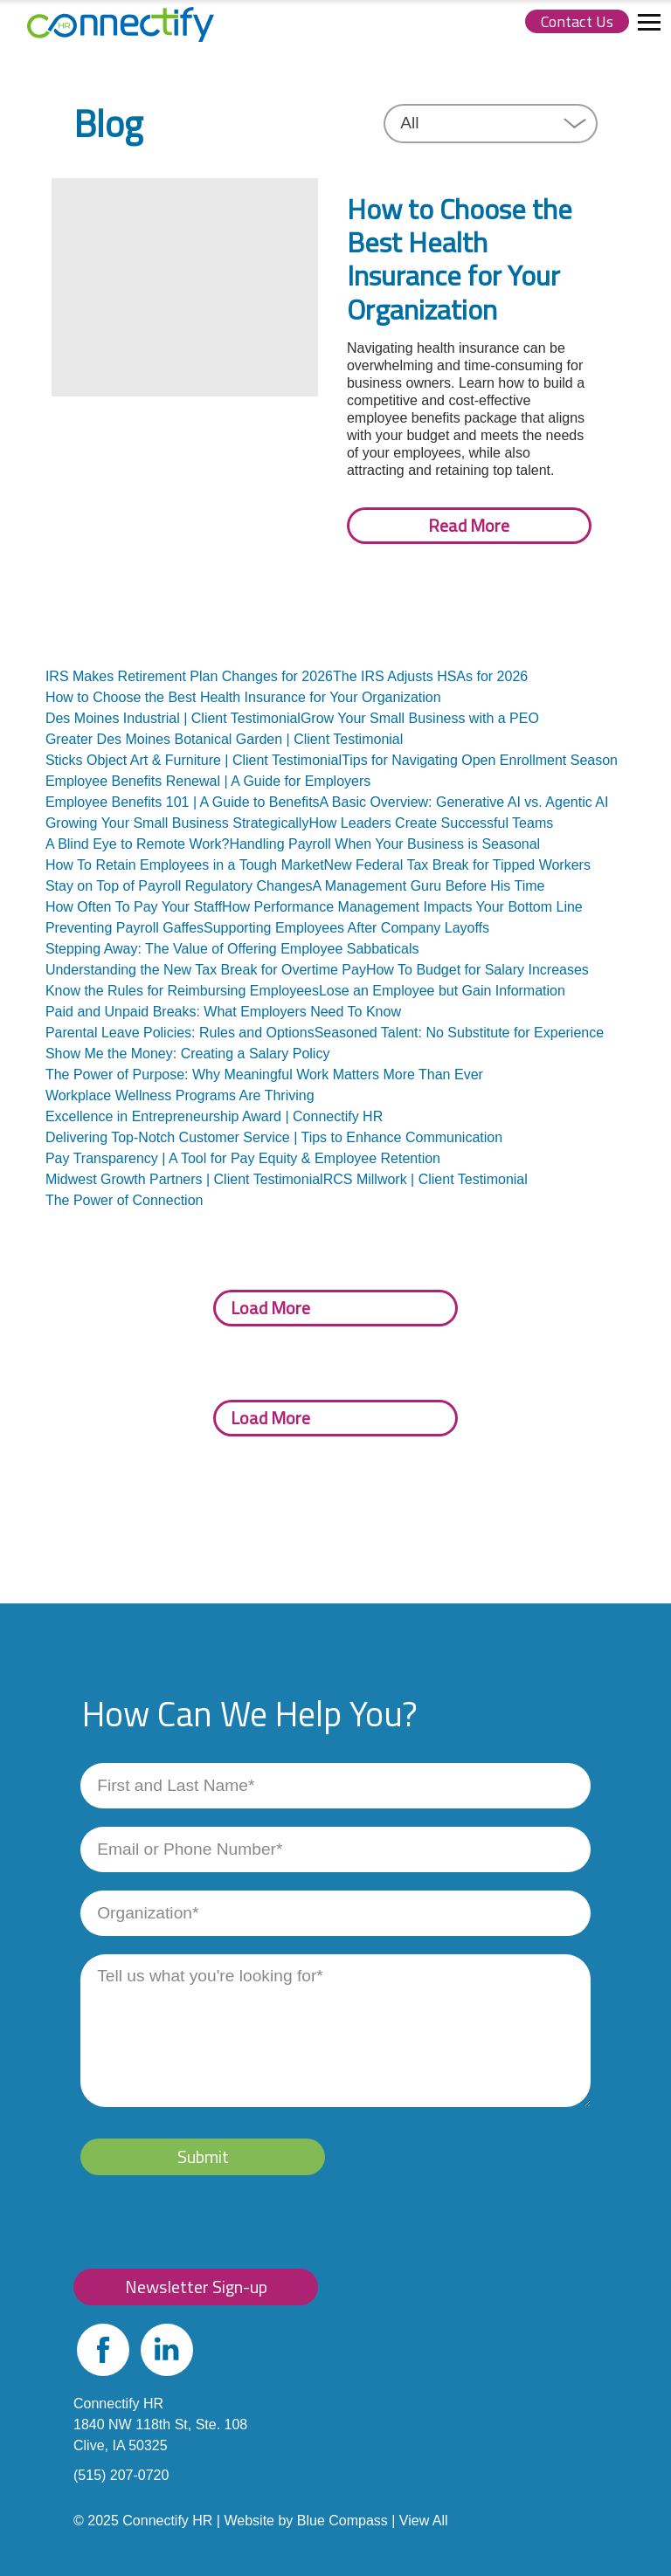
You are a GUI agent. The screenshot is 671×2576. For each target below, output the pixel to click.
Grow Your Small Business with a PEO (420, 718)
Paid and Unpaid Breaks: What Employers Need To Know (223, 1011)
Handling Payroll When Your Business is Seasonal (384, 844)
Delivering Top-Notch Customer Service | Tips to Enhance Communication (273, 1137)
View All (423, 2520)
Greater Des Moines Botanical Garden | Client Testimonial (224, 739)
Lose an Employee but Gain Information (442, 990)
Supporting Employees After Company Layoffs (346, 927)
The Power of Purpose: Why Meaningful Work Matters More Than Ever (264, 1074)
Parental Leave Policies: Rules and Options (180, 1032)
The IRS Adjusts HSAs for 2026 (430, 676)
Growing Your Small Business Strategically (176, 823)
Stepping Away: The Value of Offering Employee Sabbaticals (232, 948)
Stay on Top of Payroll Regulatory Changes (179, 885)
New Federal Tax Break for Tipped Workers (457, 865)
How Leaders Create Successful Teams (430, 823)
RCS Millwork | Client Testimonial (425, 1179)
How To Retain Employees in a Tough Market (184, 865)
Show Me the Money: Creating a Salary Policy (187, 1053)
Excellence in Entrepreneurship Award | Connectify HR (214, 1116)
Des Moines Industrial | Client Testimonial (173, 718)
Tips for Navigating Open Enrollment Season (480, 760)
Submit (203, 2156)
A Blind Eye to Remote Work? (137, 844)
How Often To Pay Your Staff (133, 906)
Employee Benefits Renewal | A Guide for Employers (207, 781)
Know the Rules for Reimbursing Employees (182, 990)
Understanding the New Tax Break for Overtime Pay (205, 969)
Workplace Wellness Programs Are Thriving (180, 1095)
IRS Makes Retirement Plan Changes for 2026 (189, 676)
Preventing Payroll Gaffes (124, 927)
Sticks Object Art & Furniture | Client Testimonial (193, 760)
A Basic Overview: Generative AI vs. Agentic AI (464, 802)
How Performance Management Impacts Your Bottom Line (402, 906)
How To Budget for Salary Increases (477, 969)
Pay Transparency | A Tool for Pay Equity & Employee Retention (242, 1158)
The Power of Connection (124, 1200)
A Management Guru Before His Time (429, 885)
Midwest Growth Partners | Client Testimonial (184, 1179)
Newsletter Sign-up (196, 2286)
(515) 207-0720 (121, 2475)
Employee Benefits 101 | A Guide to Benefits (182, 802)
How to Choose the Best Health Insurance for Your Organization (243, 697)
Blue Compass (342, 2520)
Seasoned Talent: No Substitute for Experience (459, 1032)
